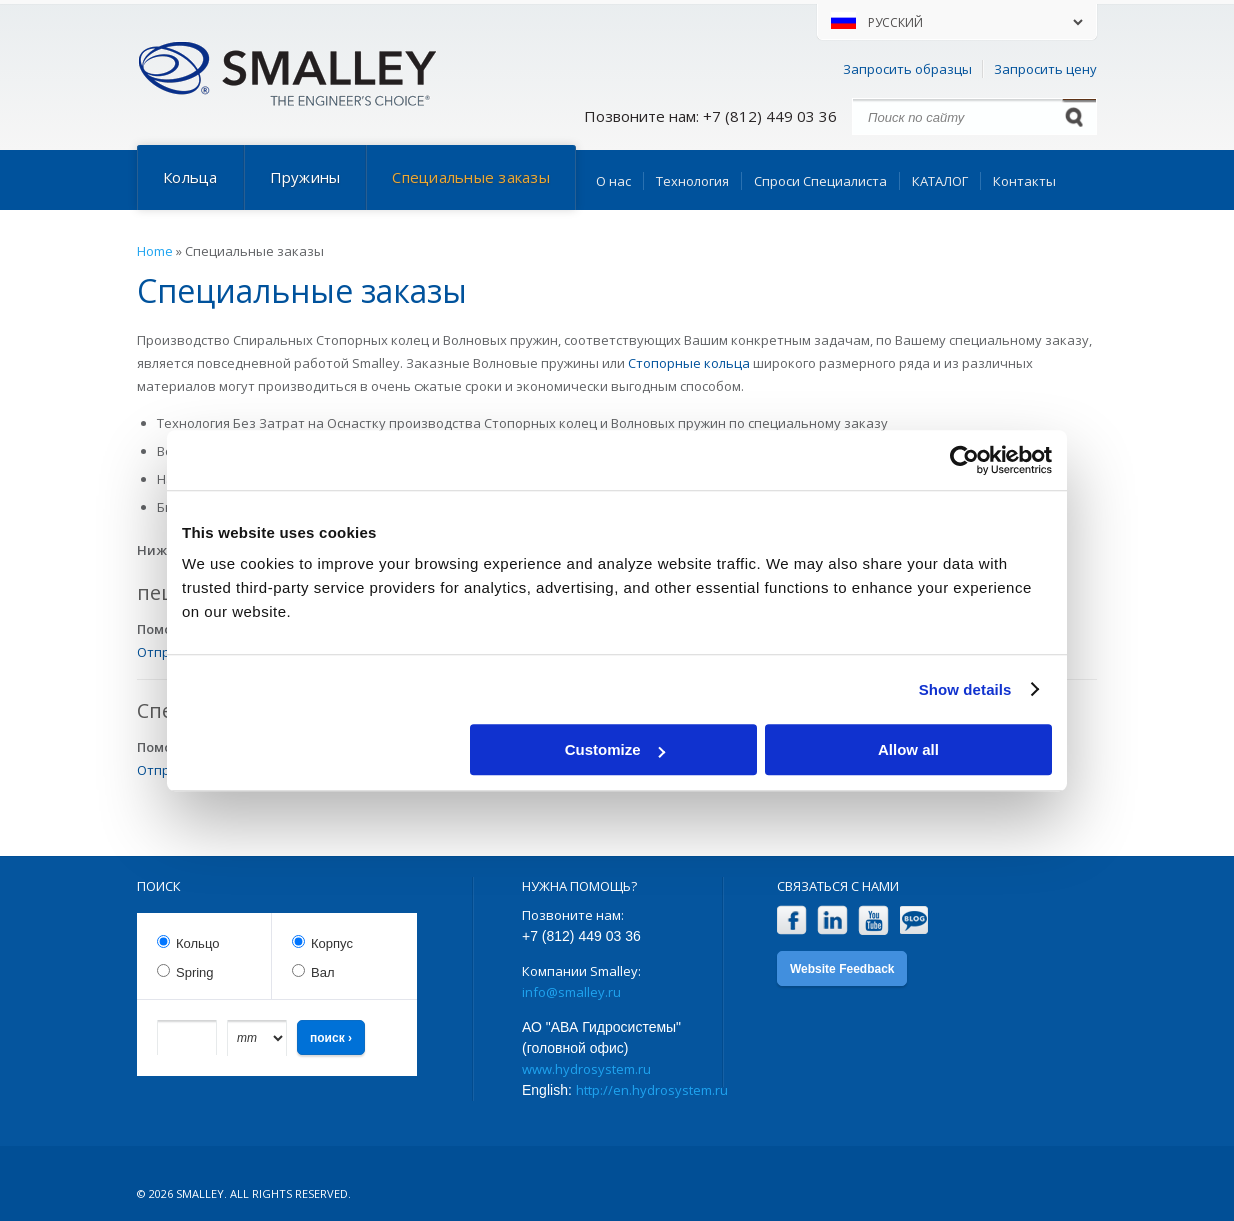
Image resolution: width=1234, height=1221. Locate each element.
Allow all (908, 749)
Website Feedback (842, 969)
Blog (914, 920)
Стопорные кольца (689, 363)
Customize (615, 749)
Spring (195, 972)
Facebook (791, 920)
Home (155, 251)
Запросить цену (1045, 69)
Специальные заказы (471, 177)
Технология (692, 181)
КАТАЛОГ (940, 181)
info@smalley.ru (571, 992)
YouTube (873, 920)
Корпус (332, 943)
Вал (323, 972)
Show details (965, 689)
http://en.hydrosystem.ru (652, 1090)
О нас (613, 181)
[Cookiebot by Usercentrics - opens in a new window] (964, 460)
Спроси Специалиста (820, 181)
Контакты (1024, 181)
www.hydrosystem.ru (586, 1069)
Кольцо (197, 943)
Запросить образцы (907, 69)
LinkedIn (832, 920)
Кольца (190, 177)
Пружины (305, 177)
